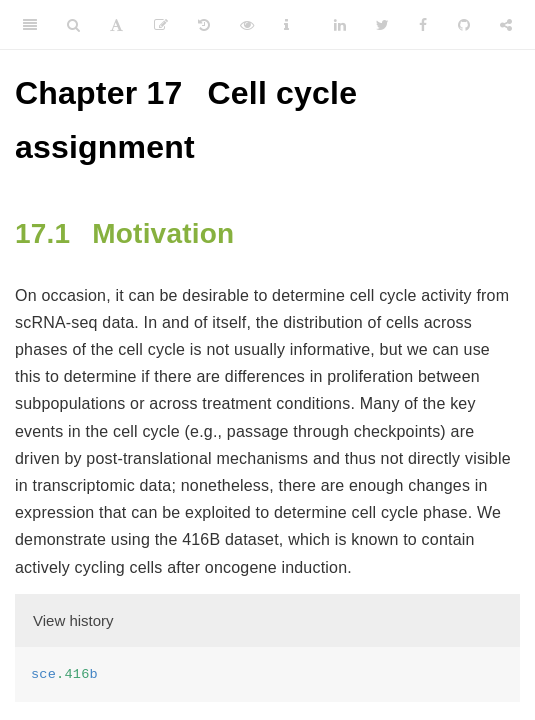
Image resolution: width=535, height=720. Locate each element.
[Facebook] (423, 25)
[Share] (506, 25)
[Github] (464, 25)
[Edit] (161, 25)
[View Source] (247, 25)
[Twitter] (382, 25)
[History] (204, 25)
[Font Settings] (116, 25)
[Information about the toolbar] (286, 25)
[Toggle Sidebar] (30, 25)
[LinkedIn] (340, 25)
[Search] (73, 25)
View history (73, 620)
